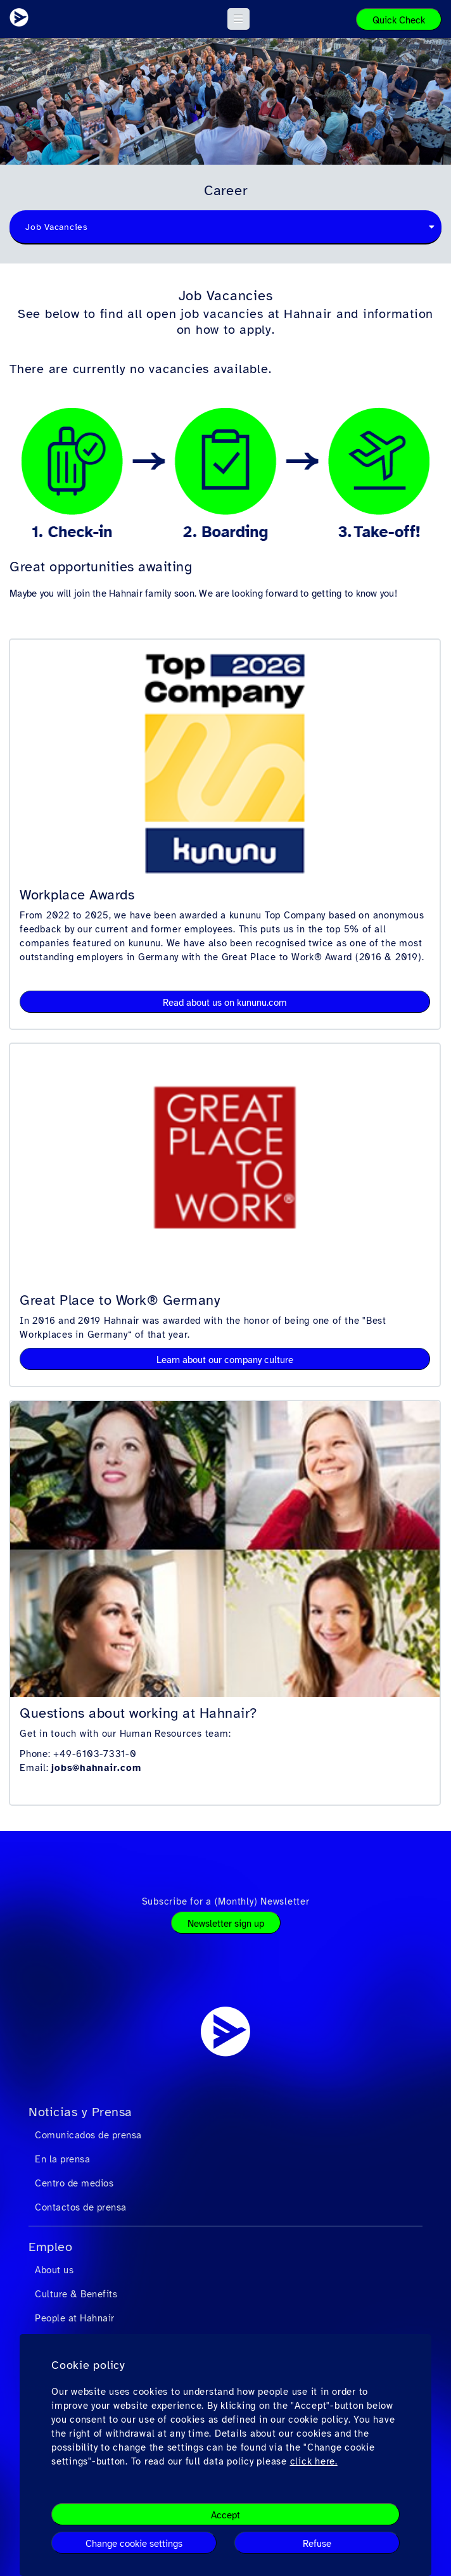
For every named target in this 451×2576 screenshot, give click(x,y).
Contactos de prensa (81, 2207)
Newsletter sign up (225, 1923)
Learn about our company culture (224, 1360)
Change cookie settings (134, 2543)
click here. (314, 2461)
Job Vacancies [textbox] (56, 227)
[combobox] (225, 227)
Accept (225, 2515)
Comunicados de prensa (88, 2135)
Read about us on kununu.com (225, 1002)
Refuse (317, 2543)
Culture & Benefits (76, 2294)
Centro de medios (74, 2183)
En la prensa (62, 2159)
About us (54, 2270)
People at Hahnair (75, 2318)
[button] (238, 19)
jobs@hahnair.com (96, 1767)
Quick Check (398, 20)
